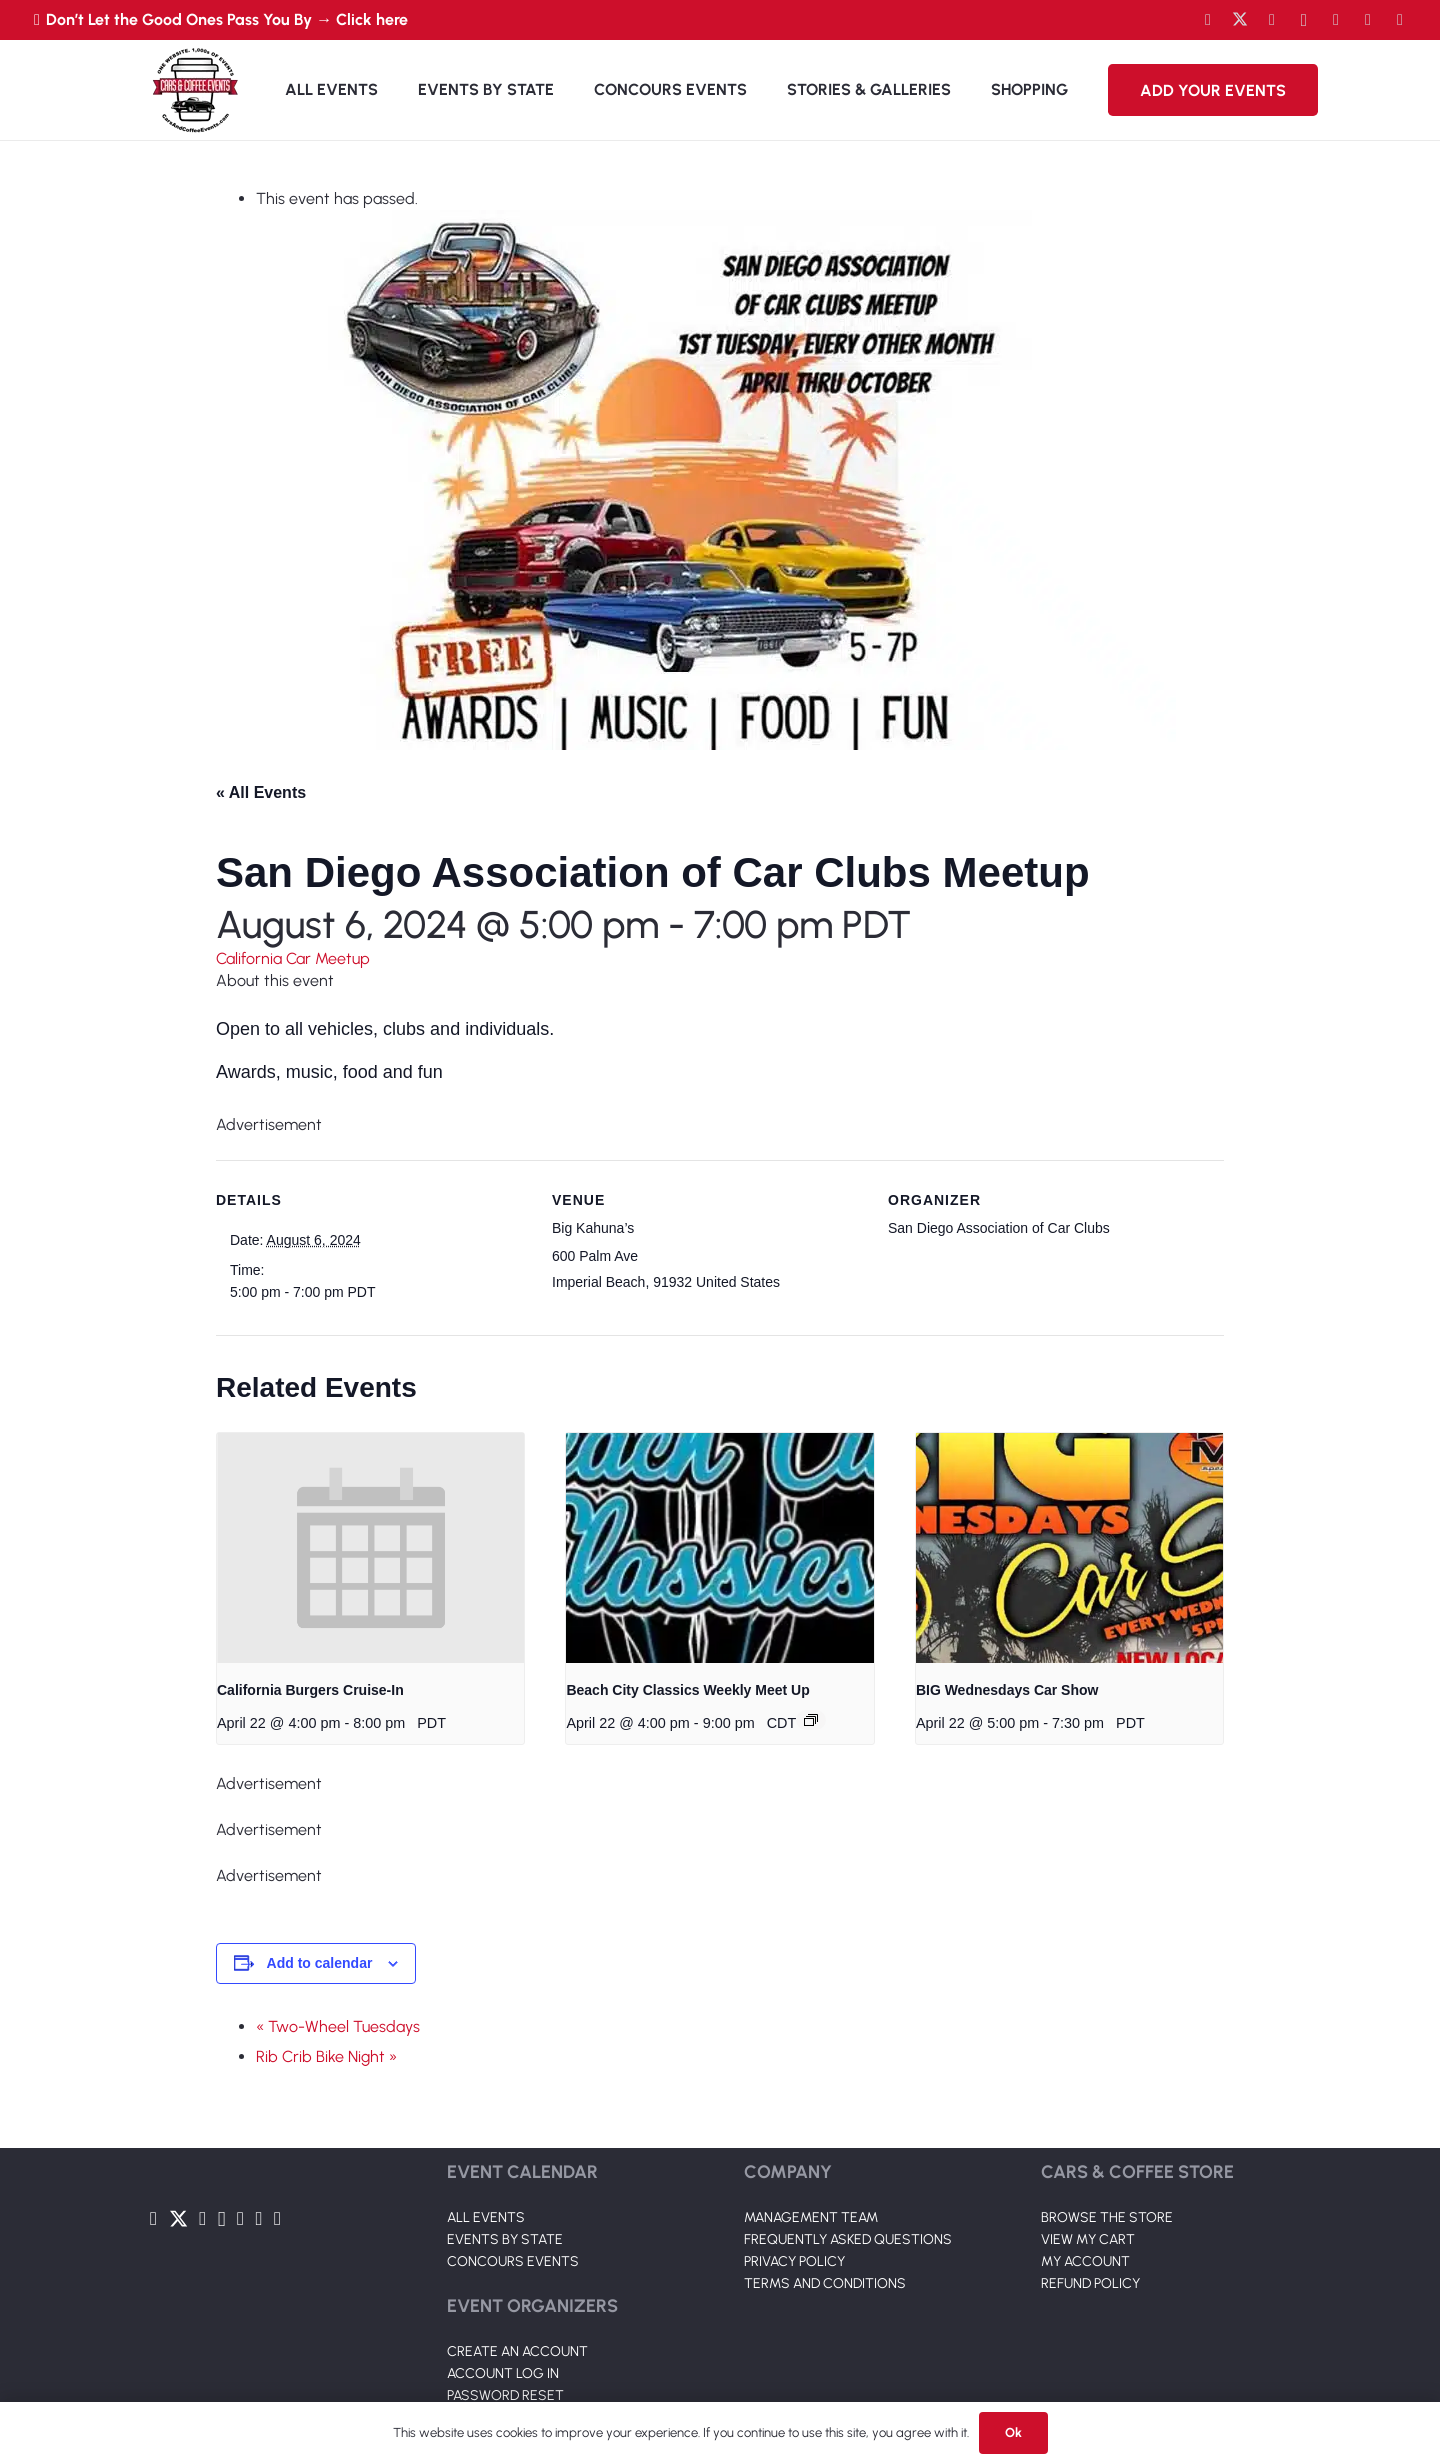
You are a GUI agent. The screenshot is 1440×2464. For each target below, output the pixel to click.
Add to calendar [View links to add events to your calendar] (320, 1963)
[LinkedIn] (1336, 20)
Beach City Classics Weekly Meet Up (687, 1690)
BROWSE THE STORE (1107, 2217)
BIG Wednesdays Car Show (1007, 1690)
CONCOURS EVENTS (513, 2261)
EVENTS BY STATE (505, 2239)
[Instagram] (1304, 20)
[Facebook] (1208, 20)
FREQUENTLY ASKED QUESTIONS (848, 2239)
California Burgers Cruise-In (310, 1690)
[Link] (195, 90)
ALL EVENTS (486, 2217)
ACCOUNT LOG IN (503, 2373)
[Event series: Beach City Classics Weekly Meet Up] (811, 1720)
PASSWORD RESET (505, 2395)
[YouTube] (1272, 20)
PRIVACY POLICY (794, 2261)
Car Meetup (328, 958)
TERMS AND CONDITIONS (825, 2283)
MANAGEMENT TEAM (811, 2217)
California (251, 958)
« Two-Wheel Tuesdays (338, 2026)
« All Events (261, 792)
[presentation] (370, 1548)
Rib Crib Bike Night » (326, 2056)
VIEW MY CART (1088, 2239)
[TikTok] (1368, 20)
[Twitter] (1240, 20)
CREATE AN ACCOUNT (517, 2351)
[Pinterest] (1400, 20)
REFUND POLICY (1090, 2283)
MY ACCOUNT (1085, 2261)
